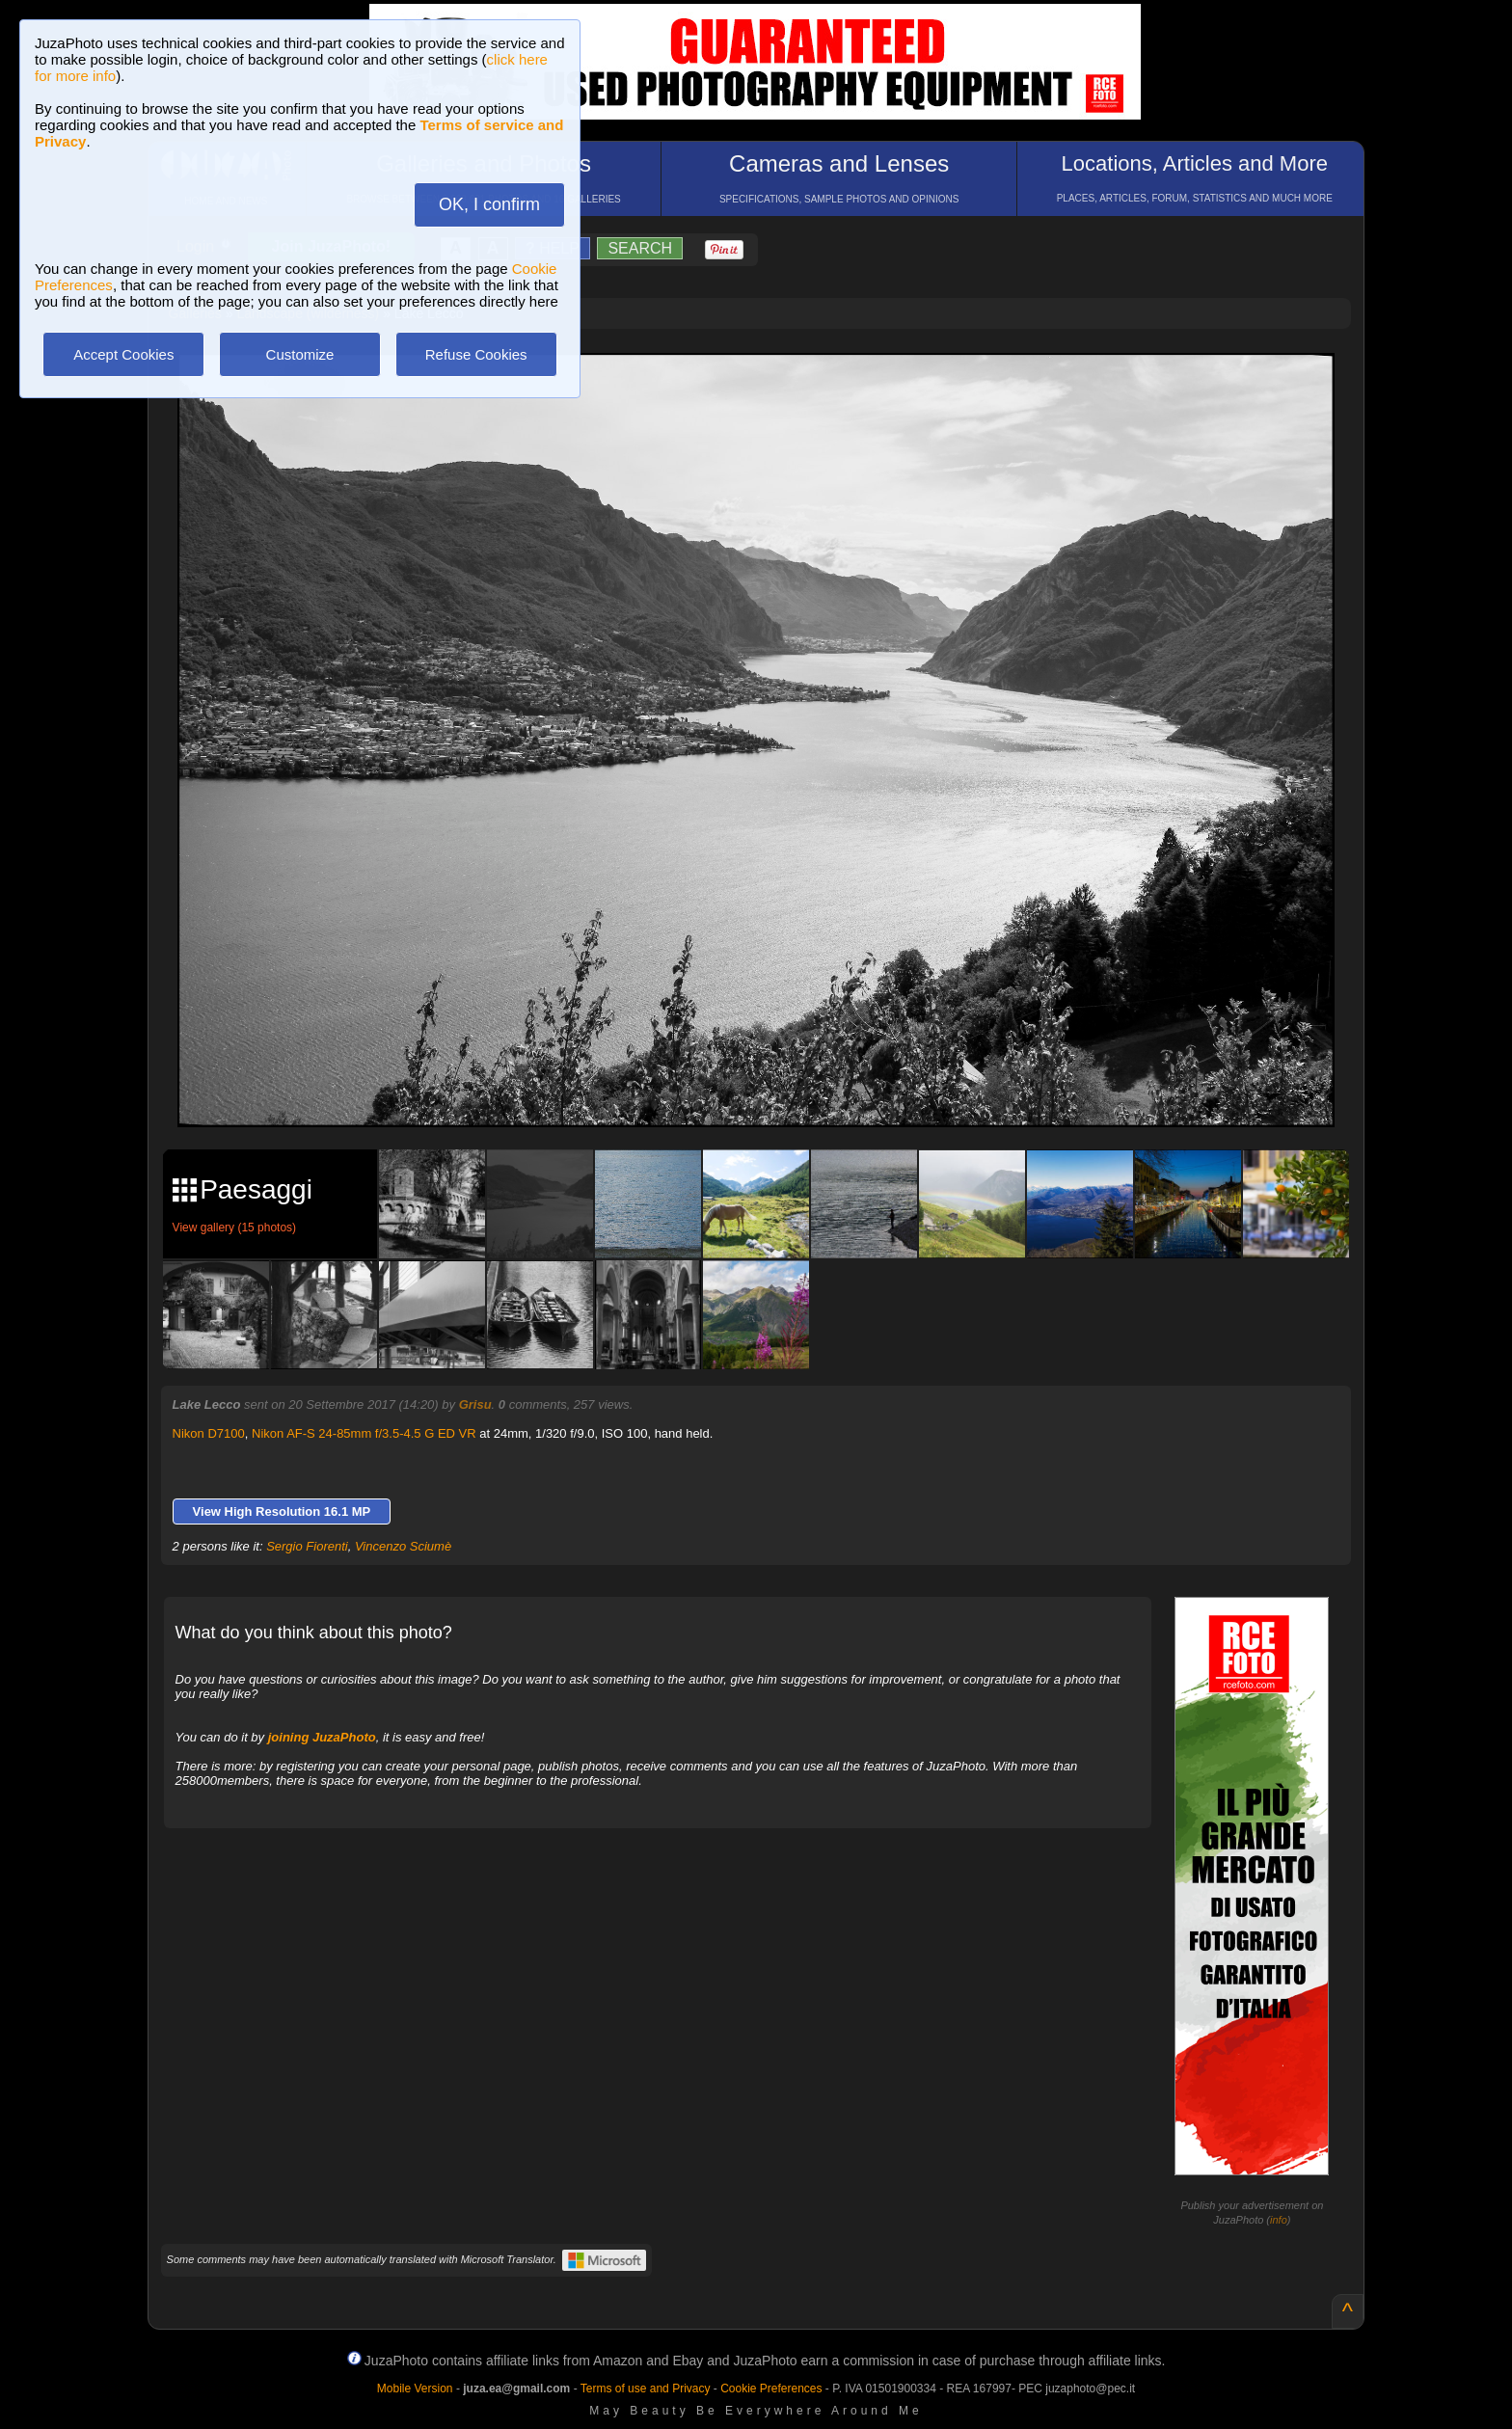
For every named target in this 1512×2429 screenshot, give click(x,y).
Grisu (475, 1404)
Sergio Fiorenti (307, 1546)
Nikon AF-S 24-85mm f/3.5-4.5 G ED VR (364, 1433)
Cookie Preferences (771, 2388)
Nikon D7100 (209, 1433)
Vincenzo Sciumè (403, 1546)
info (1278, 2220)
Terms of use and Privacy (645, 2388)
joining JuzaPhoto (322, 1737)
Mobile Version (415, 2388)
